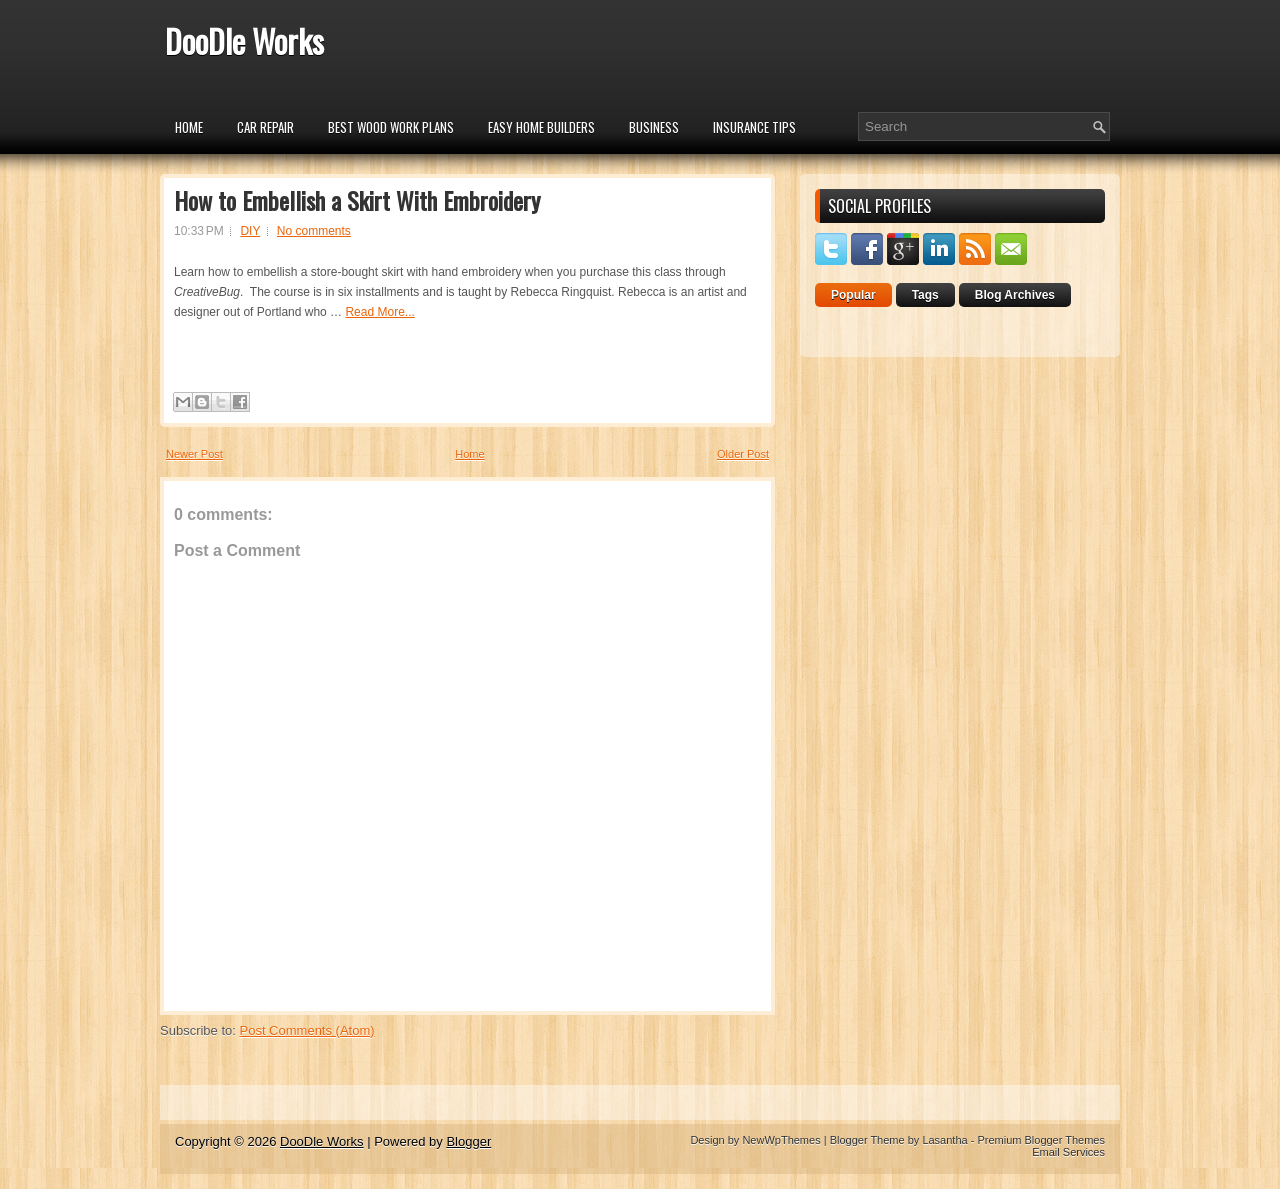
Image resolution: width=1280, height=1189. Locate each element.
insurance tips (754, 127)
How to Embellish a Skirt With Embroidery (357, 200)
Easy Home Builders (541, 127)
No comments (314, 231)
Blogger (468, 1141)
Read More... (379, 312)
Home (189, 127)
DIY (250, 231)
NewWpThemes (781, 1140)
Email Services (1068, 1152)
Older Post (743, 454)
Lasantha (944, 1140)
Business (654, 127)
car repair (265, 127)
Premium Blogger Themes (1041, 1140)
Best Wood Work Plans (391, 127)
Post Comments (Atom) (307, 1030)
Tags (925, 295)
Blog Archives (1015, 295)
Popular (853, 295)
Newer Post (194, 454)
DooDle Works (244, 40)
